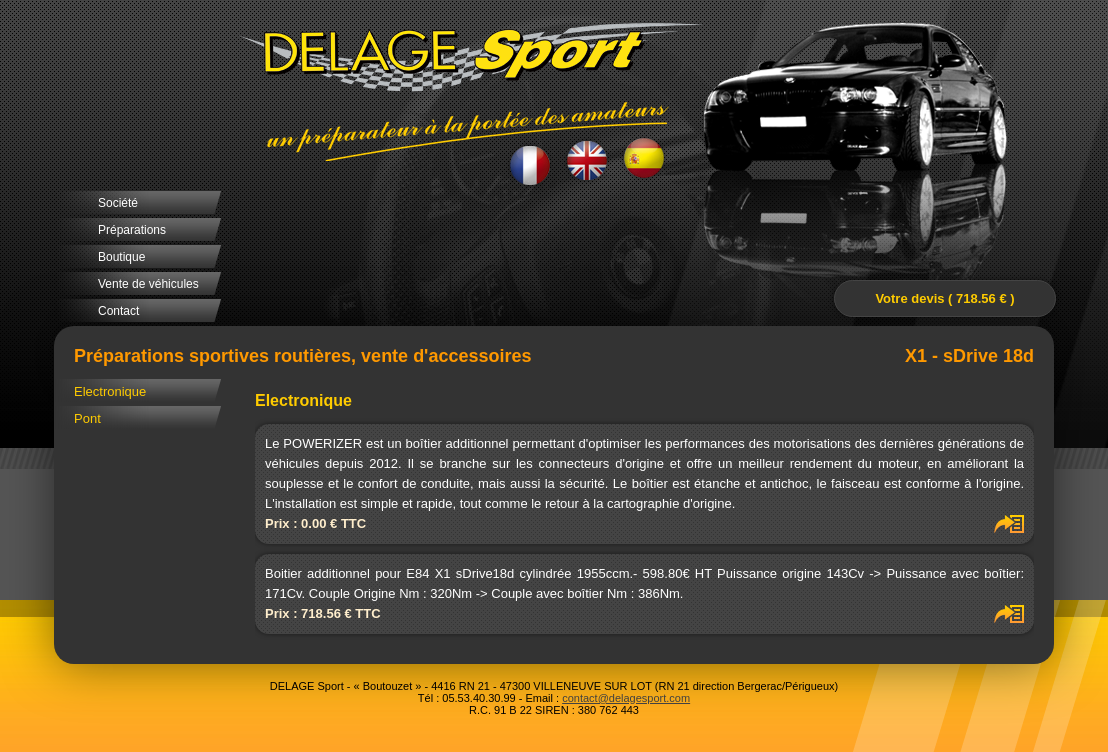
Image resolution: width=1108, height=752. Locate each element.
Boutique (121, 257)
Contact (118, 311)
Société (118, 203)
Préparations (132, 230)
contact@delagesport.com (626, 698)
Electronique (110, 391)
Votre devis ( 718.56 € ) (944, 298)
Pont (87, 418)
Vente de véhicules (148, 284)
